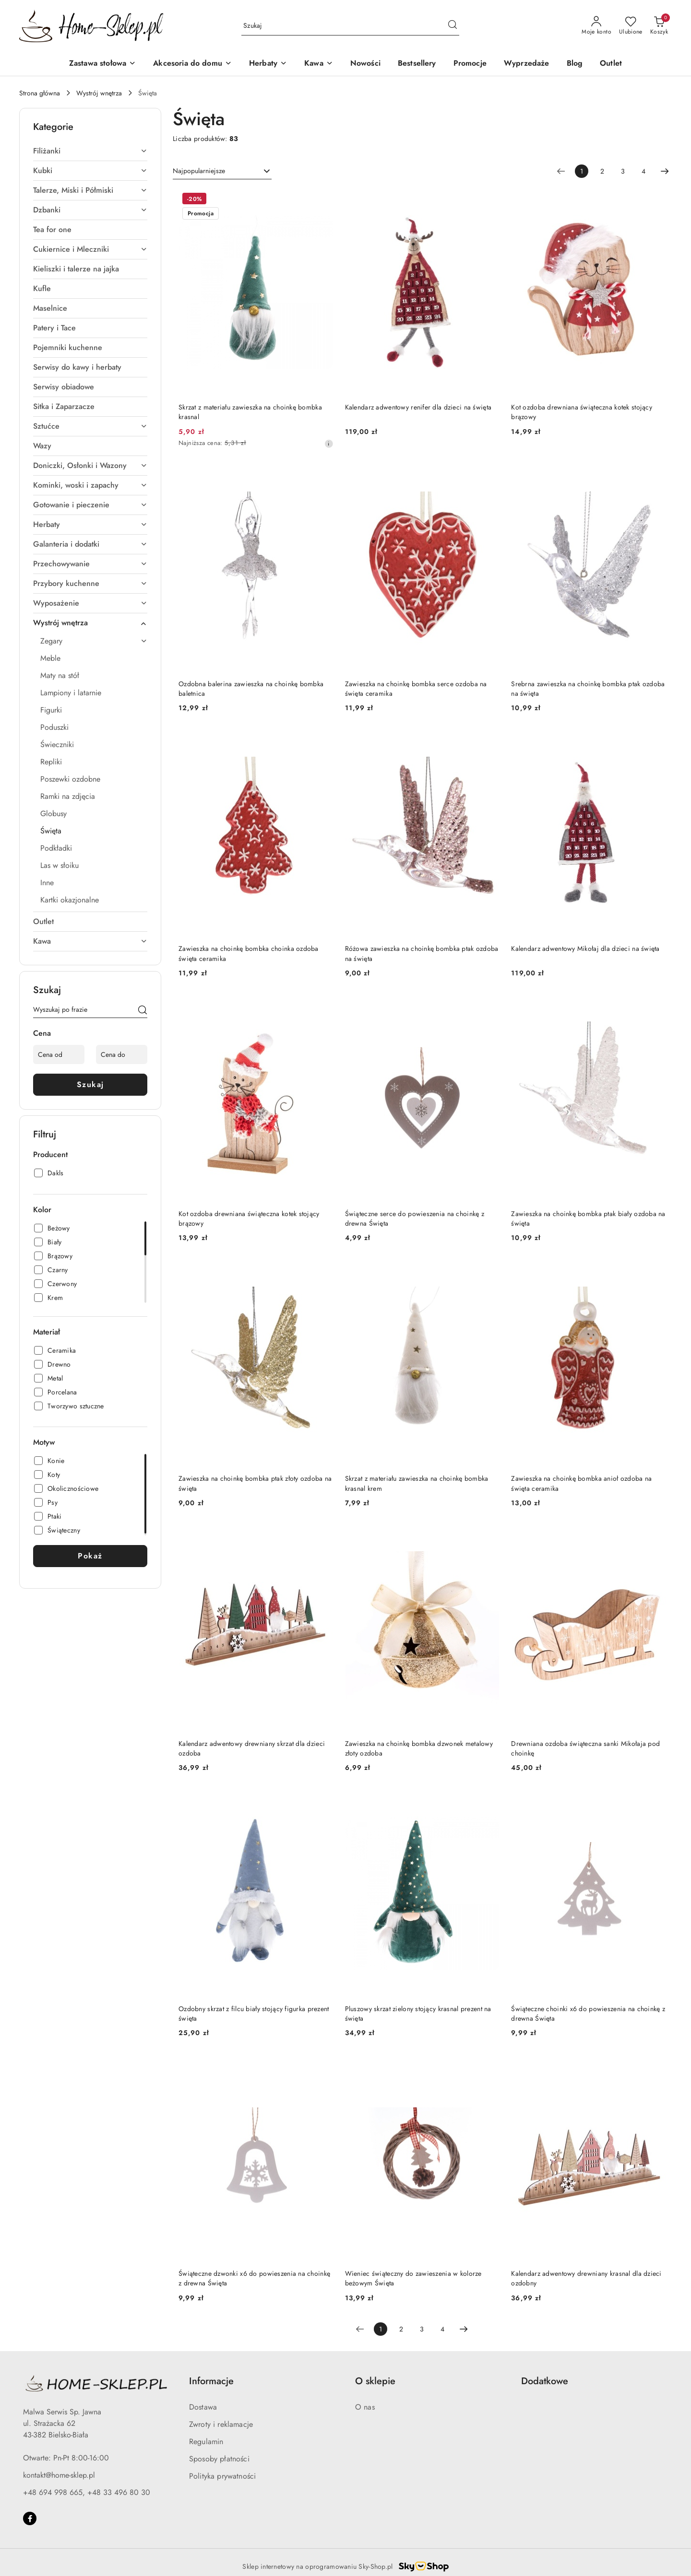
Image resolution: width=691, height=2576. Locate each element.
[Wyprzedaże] (526, 64)
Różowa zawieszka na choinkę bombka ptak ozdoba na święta (422, 953)
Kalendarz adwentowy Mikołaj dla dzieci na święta (585, 948)
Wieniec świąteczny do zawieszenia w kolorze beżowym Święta (413, 2278)
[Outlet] (611, 64)
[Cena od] (58, 1054)
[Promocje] (470, 64)
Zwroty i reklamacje (221, 2424)
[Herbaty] (268, 64)
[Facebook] (29, 2518)
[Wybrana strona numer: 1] (581, 171)
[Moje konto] (596, 26)
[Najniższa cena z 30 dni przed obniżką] (329, 443)
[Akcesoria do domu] (192, 64)
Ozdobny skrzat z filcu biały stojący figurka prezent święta (254, 2013)
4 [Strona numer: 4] (643, 171)
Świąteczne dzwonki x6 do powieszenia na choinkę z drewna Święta (254, 2278)
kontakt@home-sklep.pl (59, 2475)
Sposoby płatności (219, 2458)
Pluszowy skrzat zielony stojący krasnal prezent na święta (418, 2013)
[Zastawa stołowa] (102, 64)
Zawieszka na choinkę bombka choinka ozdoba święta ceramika (249, 953)
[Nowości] (365, 64)
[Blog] (575, 64)
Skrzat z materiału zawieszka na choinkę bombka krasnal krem (416, 1483)
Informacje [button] (211, 2381)
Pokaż (90, 1555)
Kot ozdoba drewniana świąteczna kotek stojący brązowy (581, 412)
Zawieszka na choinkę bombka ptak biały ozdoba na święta (588, 1218)
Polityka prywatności (222, 2476)
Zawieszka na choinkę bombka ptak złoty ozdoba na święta (255, 1483)
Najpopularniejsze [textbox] (199, 171)
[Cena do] (121, 1054)
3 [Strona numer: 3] (623, 171)
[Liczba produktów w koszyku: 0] (659, 26)
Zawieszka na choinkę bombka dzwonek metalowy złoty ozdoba (419, 1748)
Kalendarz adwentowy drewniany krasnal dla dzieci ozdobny (586, 2278)
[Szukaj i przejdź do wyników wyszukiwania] (452, 26)
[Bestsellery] (417, 64)
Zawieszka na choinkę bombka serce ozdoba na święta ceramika (416, 688)
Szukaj (90, 1084)
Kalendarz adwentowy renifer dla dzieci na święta (418, 407)
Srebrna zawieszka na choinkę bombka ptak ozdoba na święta (588, 688)
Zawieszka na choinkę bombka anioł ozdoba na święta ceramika (581, 1483)
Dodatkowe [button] (544, 2381)
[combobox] (222, 171)
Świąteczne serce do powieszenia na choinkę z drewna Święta (414, 1218)
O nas (365, 2406)
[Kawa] (318, 64)
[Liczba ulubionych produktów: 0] (630, 26)
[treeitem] (90, 151)
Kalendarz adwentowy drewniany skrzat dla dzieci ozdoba (252, 1748)
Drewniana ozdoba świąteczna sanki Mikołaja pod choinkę (585, 1748)
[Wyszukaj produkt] (350, 25)
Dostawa (203, 2406)
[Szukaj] (142, 1011)
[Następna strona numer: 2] (664, 171)
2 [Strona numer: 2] (602, 171)
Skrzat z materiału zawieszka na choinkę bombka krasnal (250, 412)
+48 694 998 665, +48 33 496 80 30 (86, 2492)
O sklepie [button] (375, 2381)
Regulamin (206, 2441)
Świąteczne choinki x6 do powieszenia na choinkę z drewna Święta (588, 2013)
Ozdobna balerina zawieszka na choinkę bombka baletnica (251, 688)
